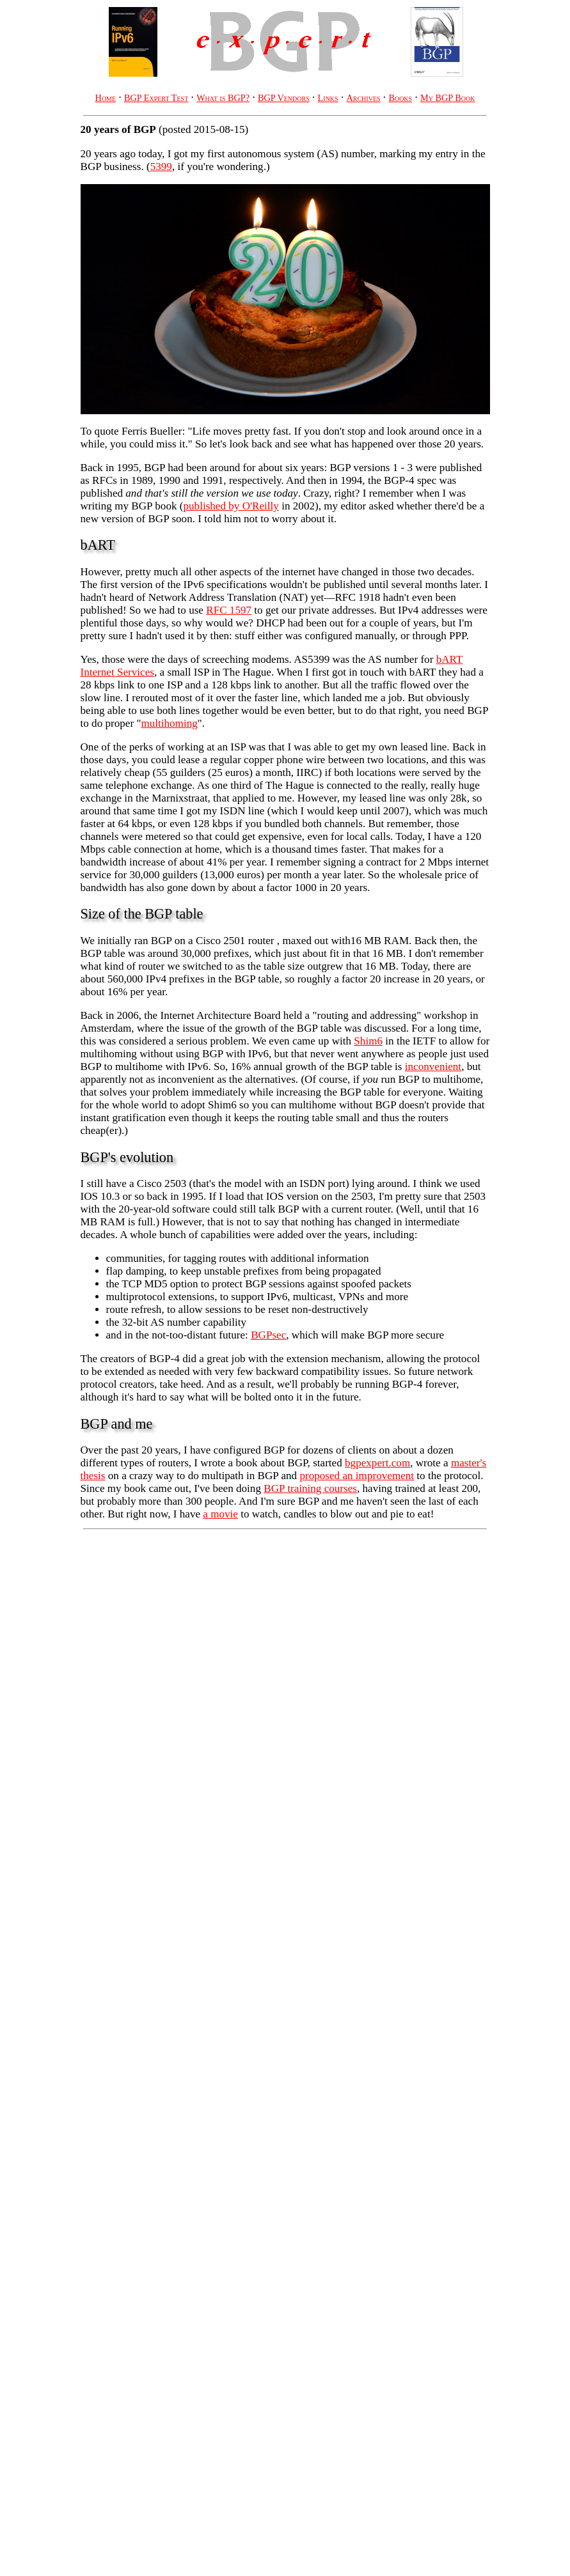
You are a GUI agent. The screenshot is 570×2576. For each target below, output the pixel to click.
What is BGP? (222, 98)
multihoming (169, 723)
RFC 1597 (228, 610)
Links (328, 98)
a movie (220, 1514)
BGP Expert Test (156, 98)
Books (400, 98)
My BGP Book (447, 98)
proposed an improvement (356, 1476)
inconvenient (433, 1066)
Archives (363, 98)
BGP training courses (310, 1488)
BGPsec (268, 1335)
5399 (161, 166)
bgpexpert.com (377, 1463)
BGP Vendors (284, 98)
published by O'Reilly (230, 506)
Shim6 (368, 1041)
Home (105, 98)
